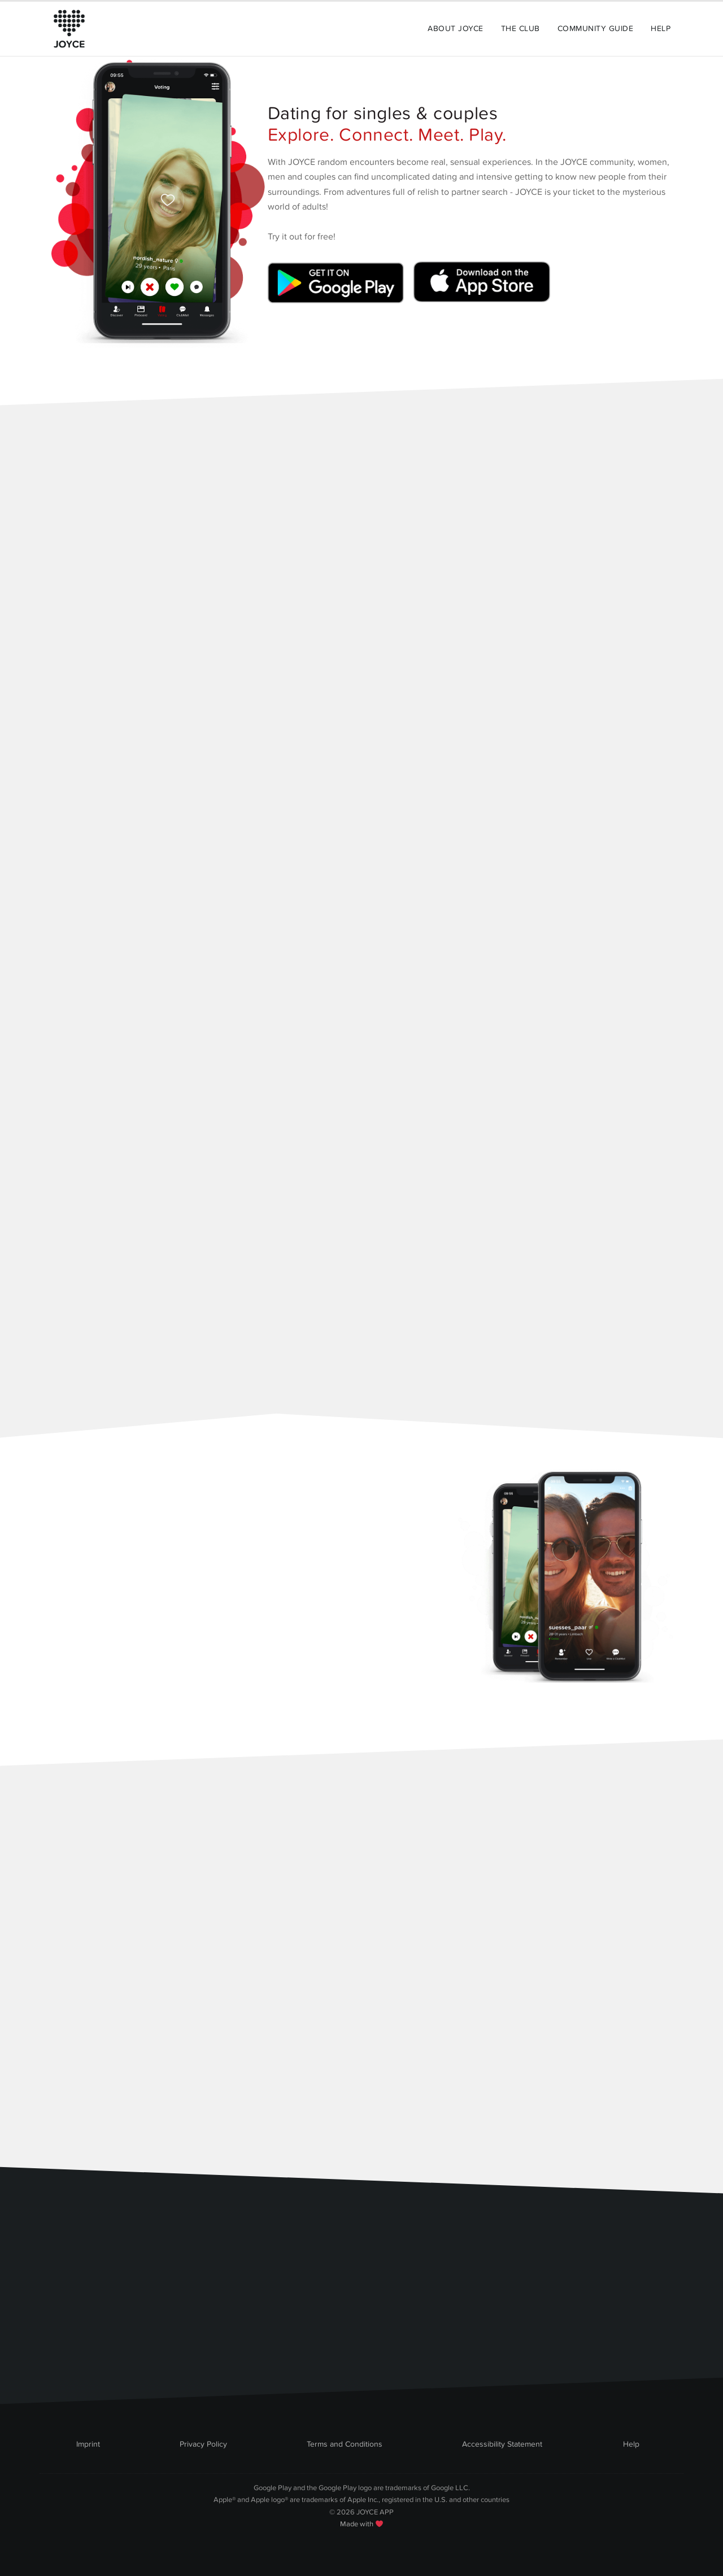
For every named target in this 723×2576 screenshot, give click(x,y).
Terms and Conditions (344, 2444)
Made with (361, 2524)
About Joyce (455, 28)
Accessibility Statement (502, 2444)
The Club (520, 28)
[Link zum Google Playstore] (338, 286)
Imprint (88, 2444)
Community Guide (595, 28)
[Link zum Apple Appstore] (479, 286)
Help (660, 28)
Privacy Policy (203, 2444)
